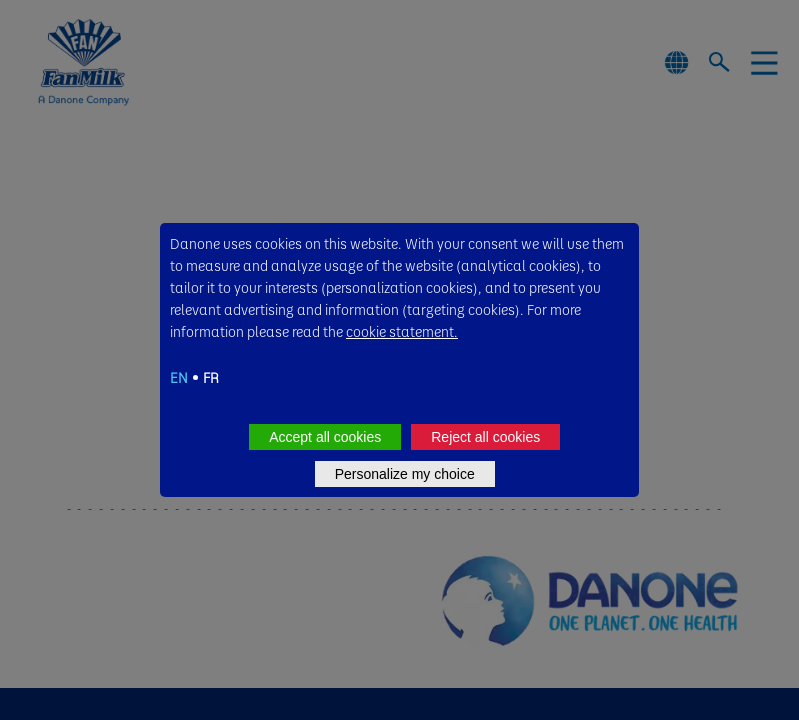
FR (211, 377)
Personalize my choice (405, 474)
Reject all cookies (485, 437)
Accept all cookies (325, 437)
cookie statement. (402, 331)
